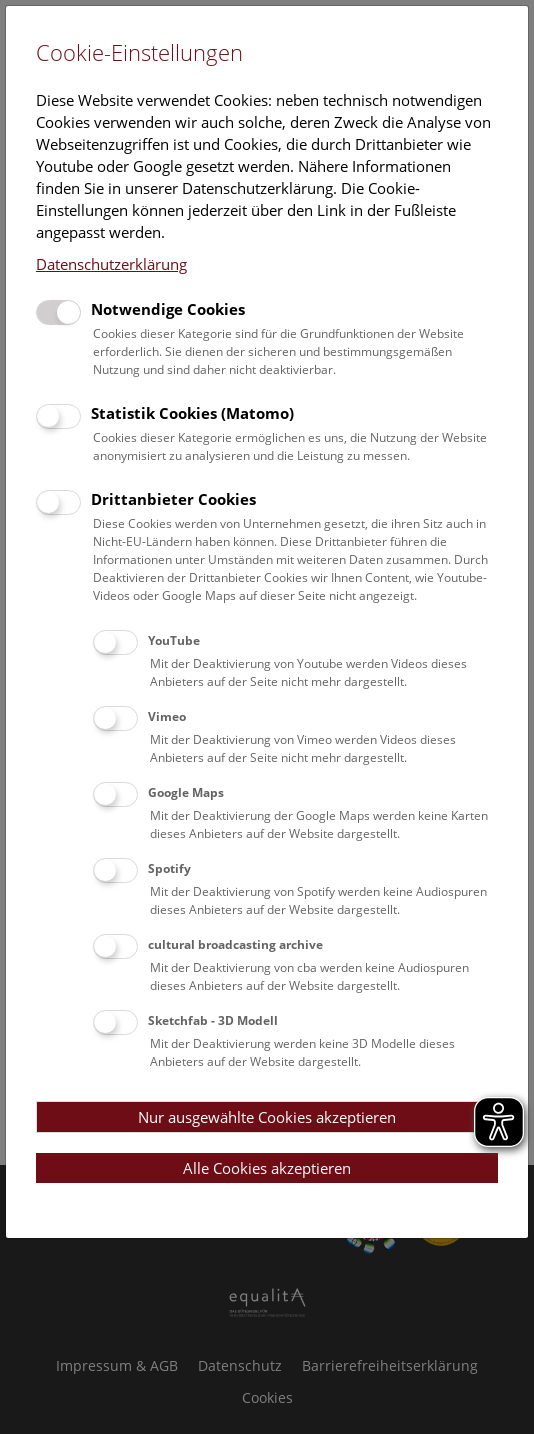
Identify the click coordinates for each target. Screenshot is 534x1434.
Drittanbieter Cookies (173, 499)
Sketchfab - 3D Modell (213, 1020)
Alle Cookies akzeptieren (267, 1168)
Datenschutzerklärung (111, 264)
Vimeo (167, 716)
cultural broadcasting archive (235, 944)
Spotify (169, 868)
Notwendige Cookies (168, 309)
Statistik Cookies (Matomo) (192, 413)
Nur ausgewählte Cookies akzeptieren (267, 1117)
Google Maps (186, 792)
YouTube (174, 640)
